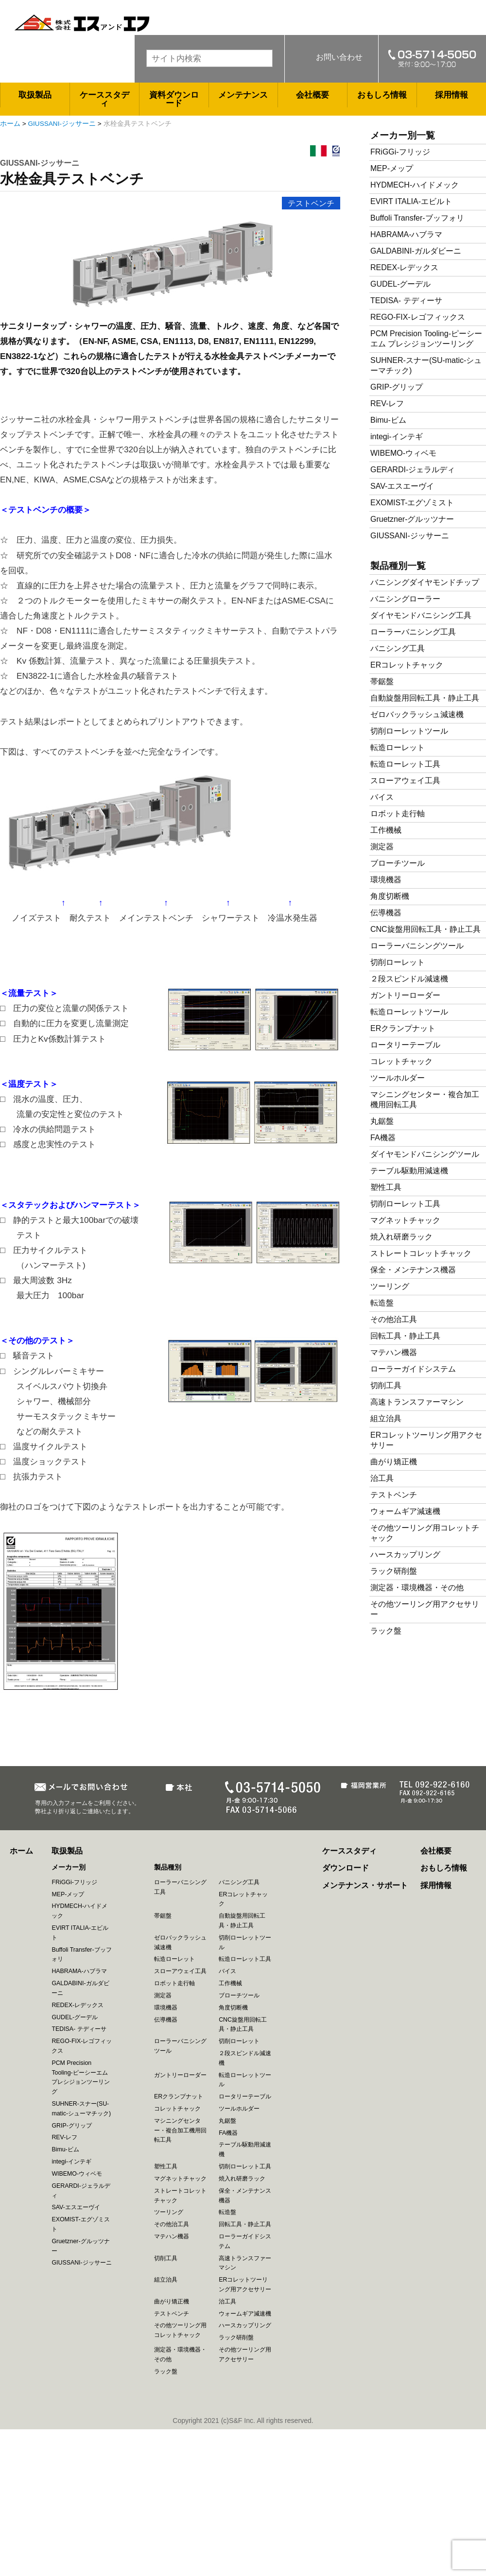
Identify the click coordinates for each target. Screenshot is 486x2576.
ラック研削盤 (393, 1571)
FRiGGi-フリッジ (400, 152)
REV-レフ (387, 403)
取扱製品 (35, 95)
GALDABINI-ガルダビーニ (415, 251)
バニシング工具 (397, 648)
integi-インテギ (396, 436)
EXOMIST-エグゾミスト (412, 502)
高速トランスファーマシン (417, 1402)
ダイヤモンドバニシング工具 (420, 615)
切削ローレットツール (409, 731)
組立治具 (385, 1418)
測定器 (382, 846)
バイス (382, 797)
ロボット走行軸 (397, 813)
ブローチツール (397, 863)
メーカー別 (69, 1867)
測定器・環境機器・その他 (417, 1587)
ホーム (10, 123)
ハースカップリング (405, 1554)
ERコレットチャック (406, 665)
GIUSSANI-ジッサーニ (62, 123)
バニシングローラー (405, 599)
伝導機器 (385, 913)
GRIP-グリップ (396, 387)
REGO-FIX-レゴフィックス (417, 317)
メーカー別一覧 (402, 135)
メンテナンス (243, 95)
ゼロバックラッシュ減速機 (417, 714)
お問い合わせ (339, 57)
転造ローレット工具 (405, 764)
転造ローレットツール (409, 1012)
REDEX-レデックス (404, 267)
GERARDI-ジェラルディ (412, 469)
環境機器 (385, 880)
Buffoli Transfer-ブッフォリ (417, 218)
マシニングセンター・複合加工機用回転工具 (180, 2130)
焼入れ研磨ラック (401, 1237)
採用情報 (451, 95)
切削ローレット (397, 962)
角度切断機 (389, 896)
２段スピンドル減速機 (409, 979)
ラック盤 (385, 1631)
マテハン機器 (393, 1352)
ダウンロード (345, 1868)
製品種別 (167, 1867)
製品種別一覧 (398, 566)
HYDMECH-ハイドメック (414, 185)
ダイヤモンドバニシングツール (424, 1154)
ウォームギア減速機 (405, 1511)
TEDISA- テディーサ (406, 300)
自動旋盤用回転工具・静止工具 (424, 698)
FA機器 (383, 1137)
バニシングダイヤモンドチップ (424, 582)
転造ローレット (397, 747)
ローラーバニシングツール (417, 946)
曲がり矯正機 (393, 1462)
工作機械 (385, 830)
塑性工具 (385, 1187)
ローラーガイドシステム (413, 1369)
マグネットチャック (405, 1220)
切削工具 (385, 1385)
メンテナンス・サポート (365, 1885)
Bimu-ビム (388, 420)
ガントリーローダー (405, 995)
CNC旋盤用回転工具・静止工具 (425, 929)
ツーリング (389, 1286)
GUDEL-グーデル (400, 284)
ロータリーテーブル (405, 1045)
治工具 (382, 1478)
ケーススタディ (104, 99)
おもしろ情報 (382, 95)
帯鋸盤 (382, 681)
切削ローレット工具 (405, 1204)
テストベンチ (311, 203)
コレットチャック (401, 1061)
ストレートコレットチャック (420, 1253)
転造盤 (382, 1303)
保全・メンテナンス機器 (413, 1270)
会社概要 (312, 95)
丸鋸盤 (382, 1121)
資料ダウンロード (174, 99)
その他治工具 (393, 1319)
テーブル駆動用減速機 (409, 1171)
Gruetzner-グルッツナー (412, 519)
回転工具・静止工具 (405, 1336)
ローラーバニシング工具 (413, 632)
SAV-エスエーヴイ (402, 486)
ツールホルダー (397, 1078)
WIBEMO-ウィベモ (403, 453)
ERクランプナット (402, 1028)
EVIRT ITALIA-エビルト (411, 201)
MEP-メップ (391, 168)
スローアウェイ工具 (405, 780)
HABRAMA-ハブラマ (406, 234)
